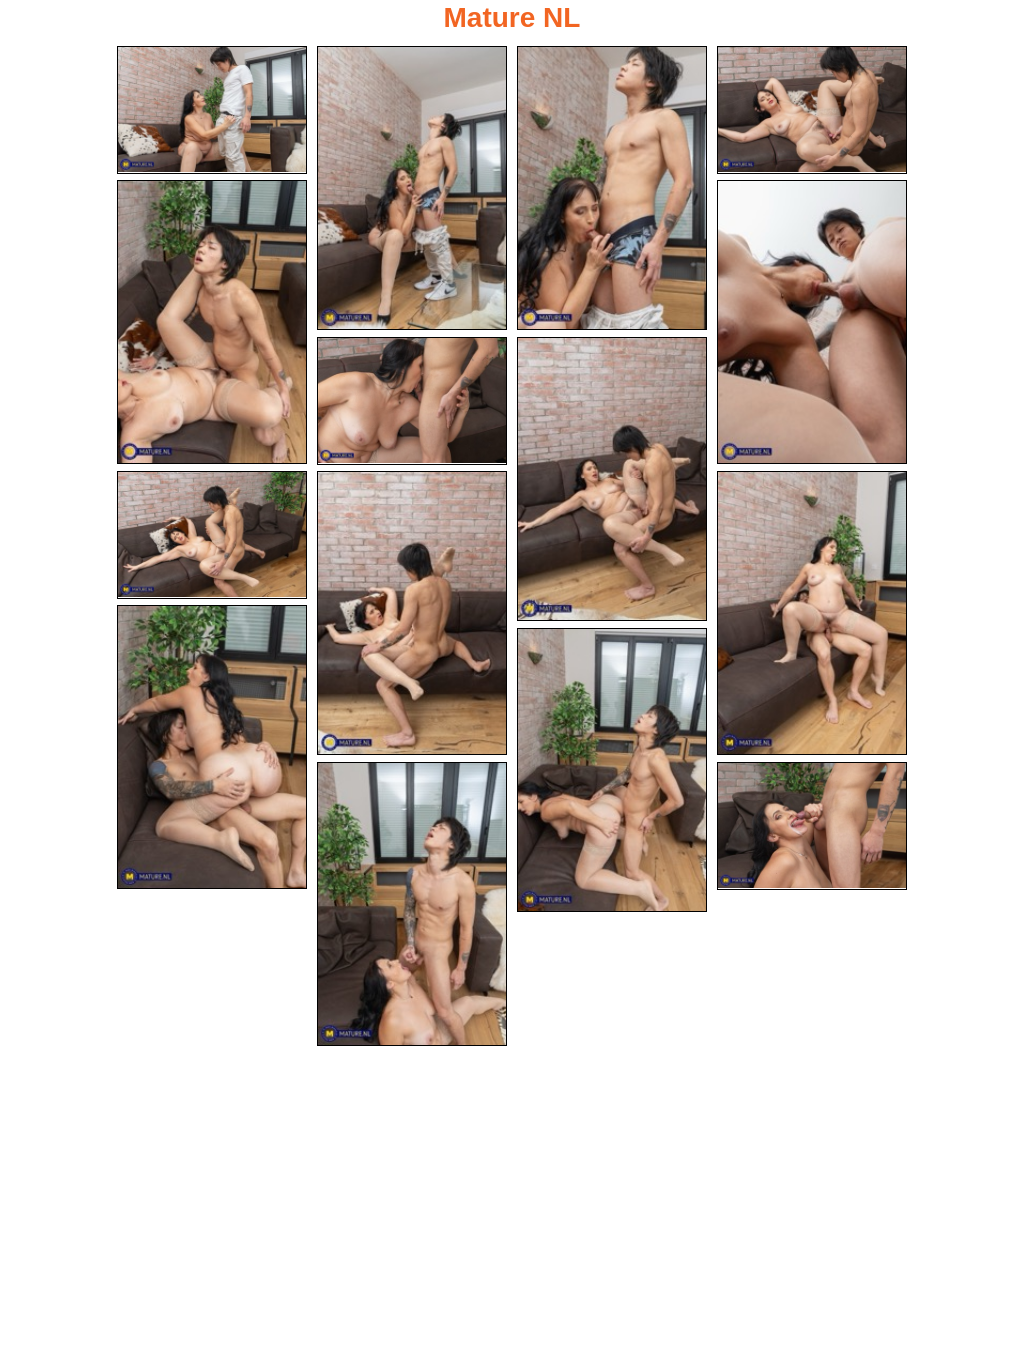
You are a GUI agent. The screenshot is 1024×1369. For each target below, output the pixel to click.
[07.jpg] (412, 401)
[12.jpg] (212, 747)
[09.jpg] (212, 535)
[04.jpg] (812, 110)
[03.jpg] (612, 188)
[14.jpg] (412, 904)
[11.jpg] (812, 613)
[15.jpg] (812, 826)
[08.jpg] (612, 479)
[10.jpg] (412, 613)
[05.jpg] (212, 322)
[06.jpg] (812, 322)
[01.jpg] (212, 110)
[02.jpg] (412, 188)
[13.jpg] (612, 770)
